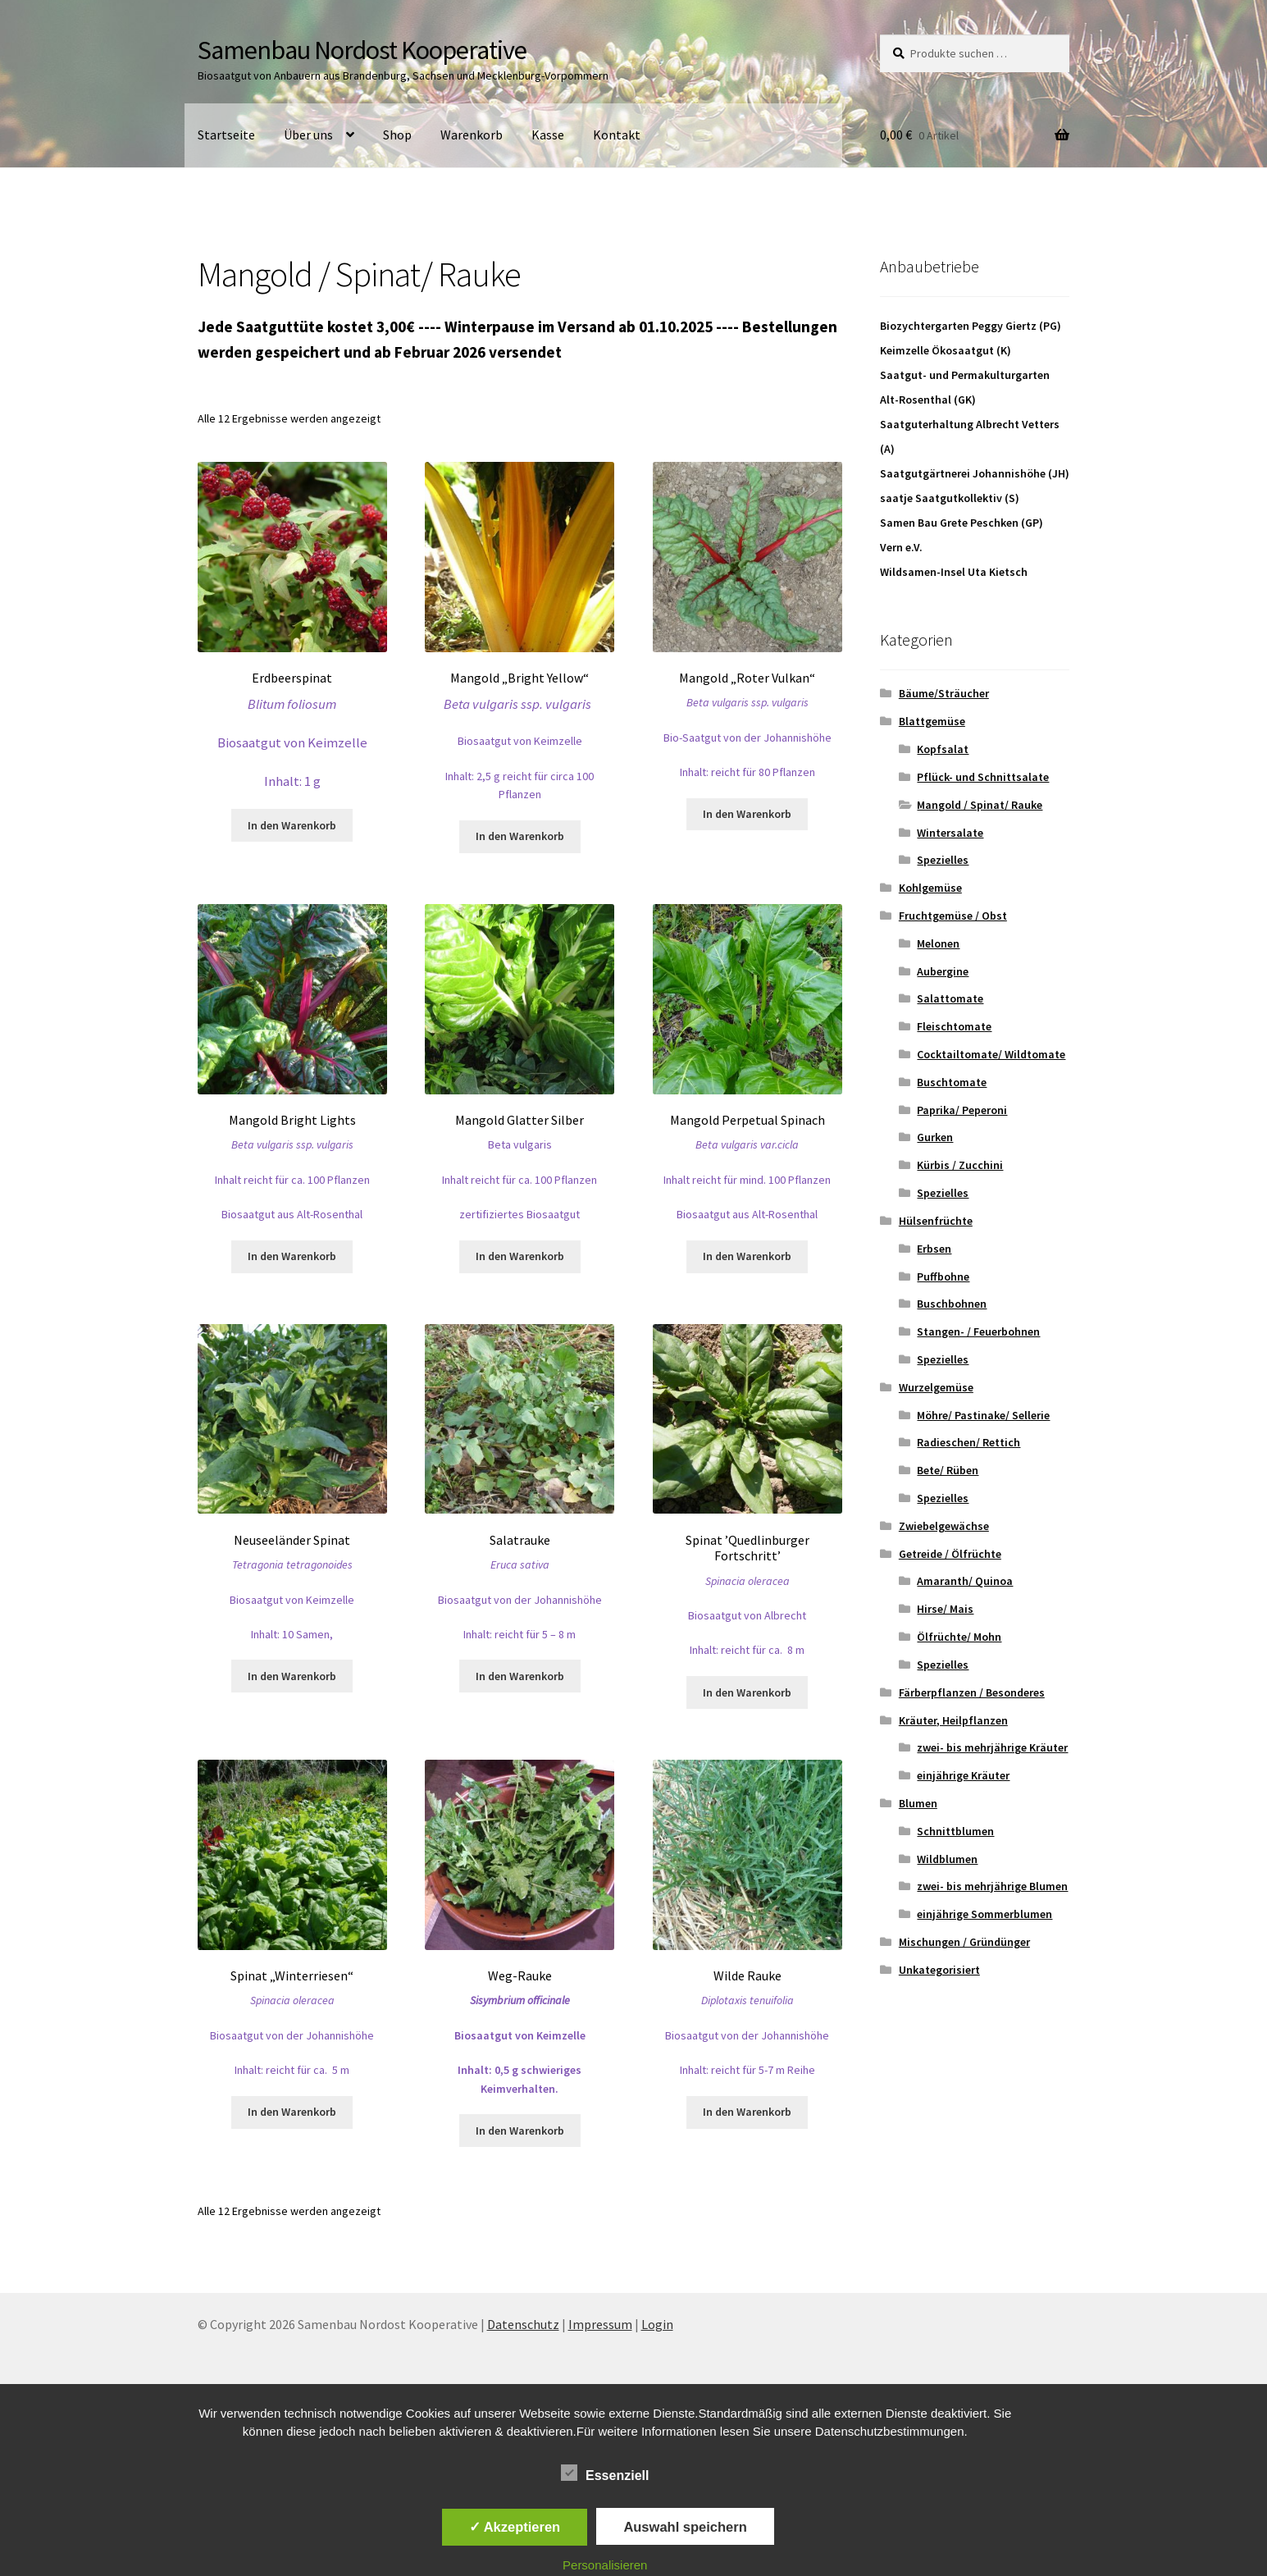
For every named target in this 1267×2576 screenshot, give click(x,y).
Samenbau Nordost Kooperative (362, 50)
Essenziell (605, 2472)
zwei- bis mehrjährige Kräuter (992, 1747)
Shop (397, 134)
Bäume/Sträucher (944, 693)
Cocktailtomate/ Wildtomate (991, 1054)
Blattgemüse (932, 721)
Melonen (938, 943)
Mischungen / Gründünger (964, 1941)
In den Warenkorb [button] (292, 825)
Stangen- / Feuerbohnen (978, 1331)
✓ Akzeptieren (515, 2526)
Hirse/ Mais (945, 1608)
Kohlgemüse (930, 887)
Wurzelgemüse (936, 1387)
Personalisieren (605, 2565)
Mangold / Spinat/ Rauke (979, 804)
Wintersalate (950, 832)
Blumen (918, 1803)
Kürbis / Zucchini (960, 1165)
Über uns (308, 134)
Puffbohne (943, 1276)
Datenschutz (523, 2324)
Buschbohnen (952, 1303)
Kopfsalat (942, 749)
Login (657, 2324)
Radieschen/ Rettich (968, 1442)
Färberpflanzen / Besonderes (972, 1692)
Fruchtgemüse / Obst (953, 915)
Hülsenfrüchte (936, 1220)
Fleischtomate (954, 1026)
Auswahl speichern (684, 2526)
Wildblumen (947, 1859)
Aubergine (942, 971)
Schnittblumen (955, 1831)
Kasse (547, 134)
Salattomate (950, 998)
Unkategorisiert (939, 1969)
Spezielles (942, 859)
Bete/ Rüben (947, 1470)
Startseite (226, 134)
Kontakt (616, 134)
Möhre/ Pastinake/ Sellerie (983, 1415)
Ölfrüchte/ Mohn (959, 1636)
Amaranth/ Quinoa (965, 1580)
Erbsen (934, 1248)
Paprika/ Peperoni (962, 1110)
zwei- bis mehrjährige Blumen (992, 1886)
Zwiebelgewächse (944, 1526)
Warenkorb (471, 134)
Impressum (600, 2324)
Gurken (935, 1137)
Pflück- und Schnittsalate (983, 777)
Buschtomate (952, 1082)
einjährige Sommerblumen (984, 1914)
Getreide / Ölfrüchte (950, 1553)
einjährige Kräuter (963, 1775)
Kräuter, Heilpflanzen (953, 1720)
